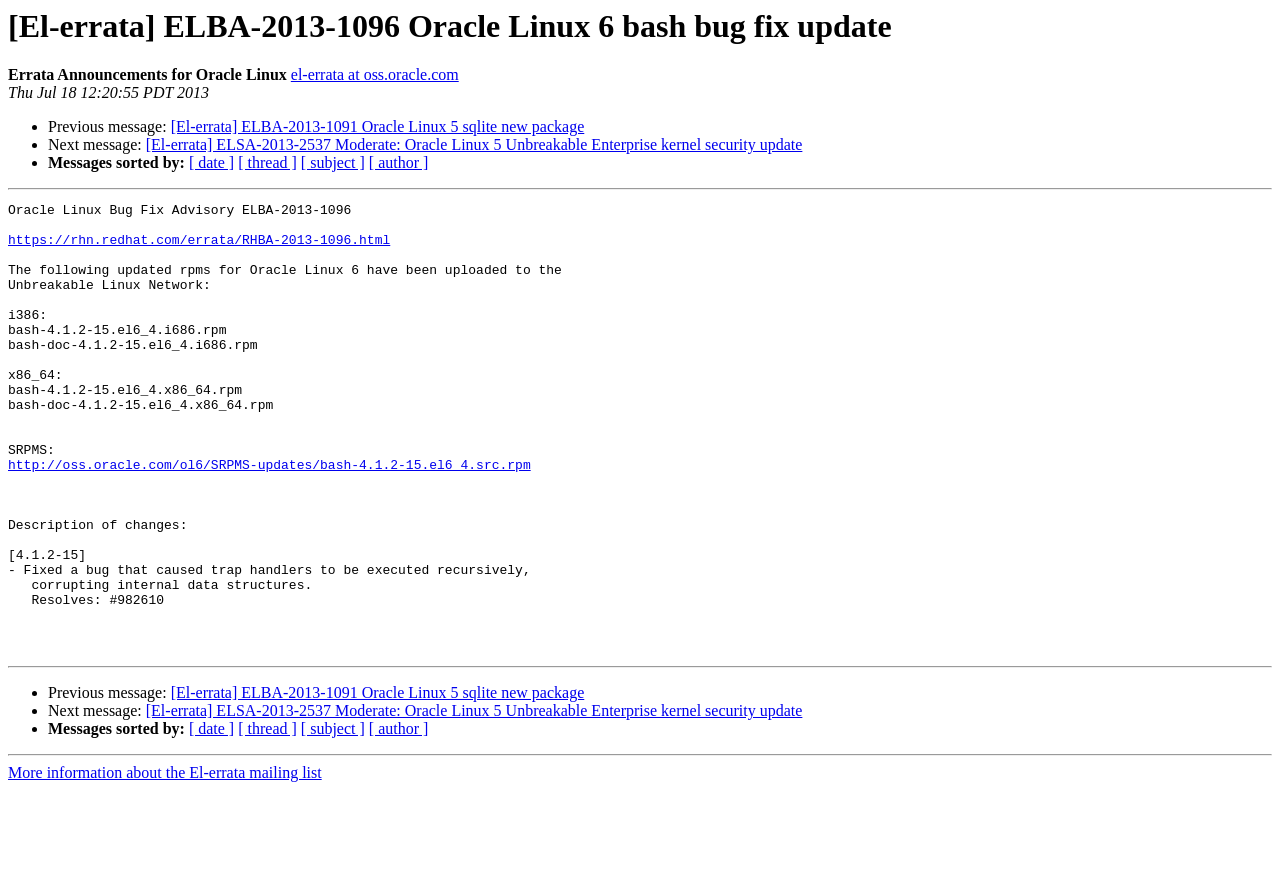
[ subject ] (333, 162)
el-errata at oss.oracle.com (375, 74)
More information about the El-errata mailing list (165, 862)
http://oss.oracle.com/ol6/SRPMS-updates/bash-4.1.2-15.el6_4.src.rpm (269, 518)
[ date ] (211, 162)
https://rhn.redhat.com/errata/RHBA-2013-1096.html (199, 248)
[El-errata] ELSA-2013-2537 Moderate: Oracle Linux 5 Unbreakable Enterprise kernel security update (474, 144)
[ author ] (399, 162)
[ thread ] (267, 162)
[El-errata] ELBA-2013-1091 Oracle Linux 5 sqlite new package (378, 126)
